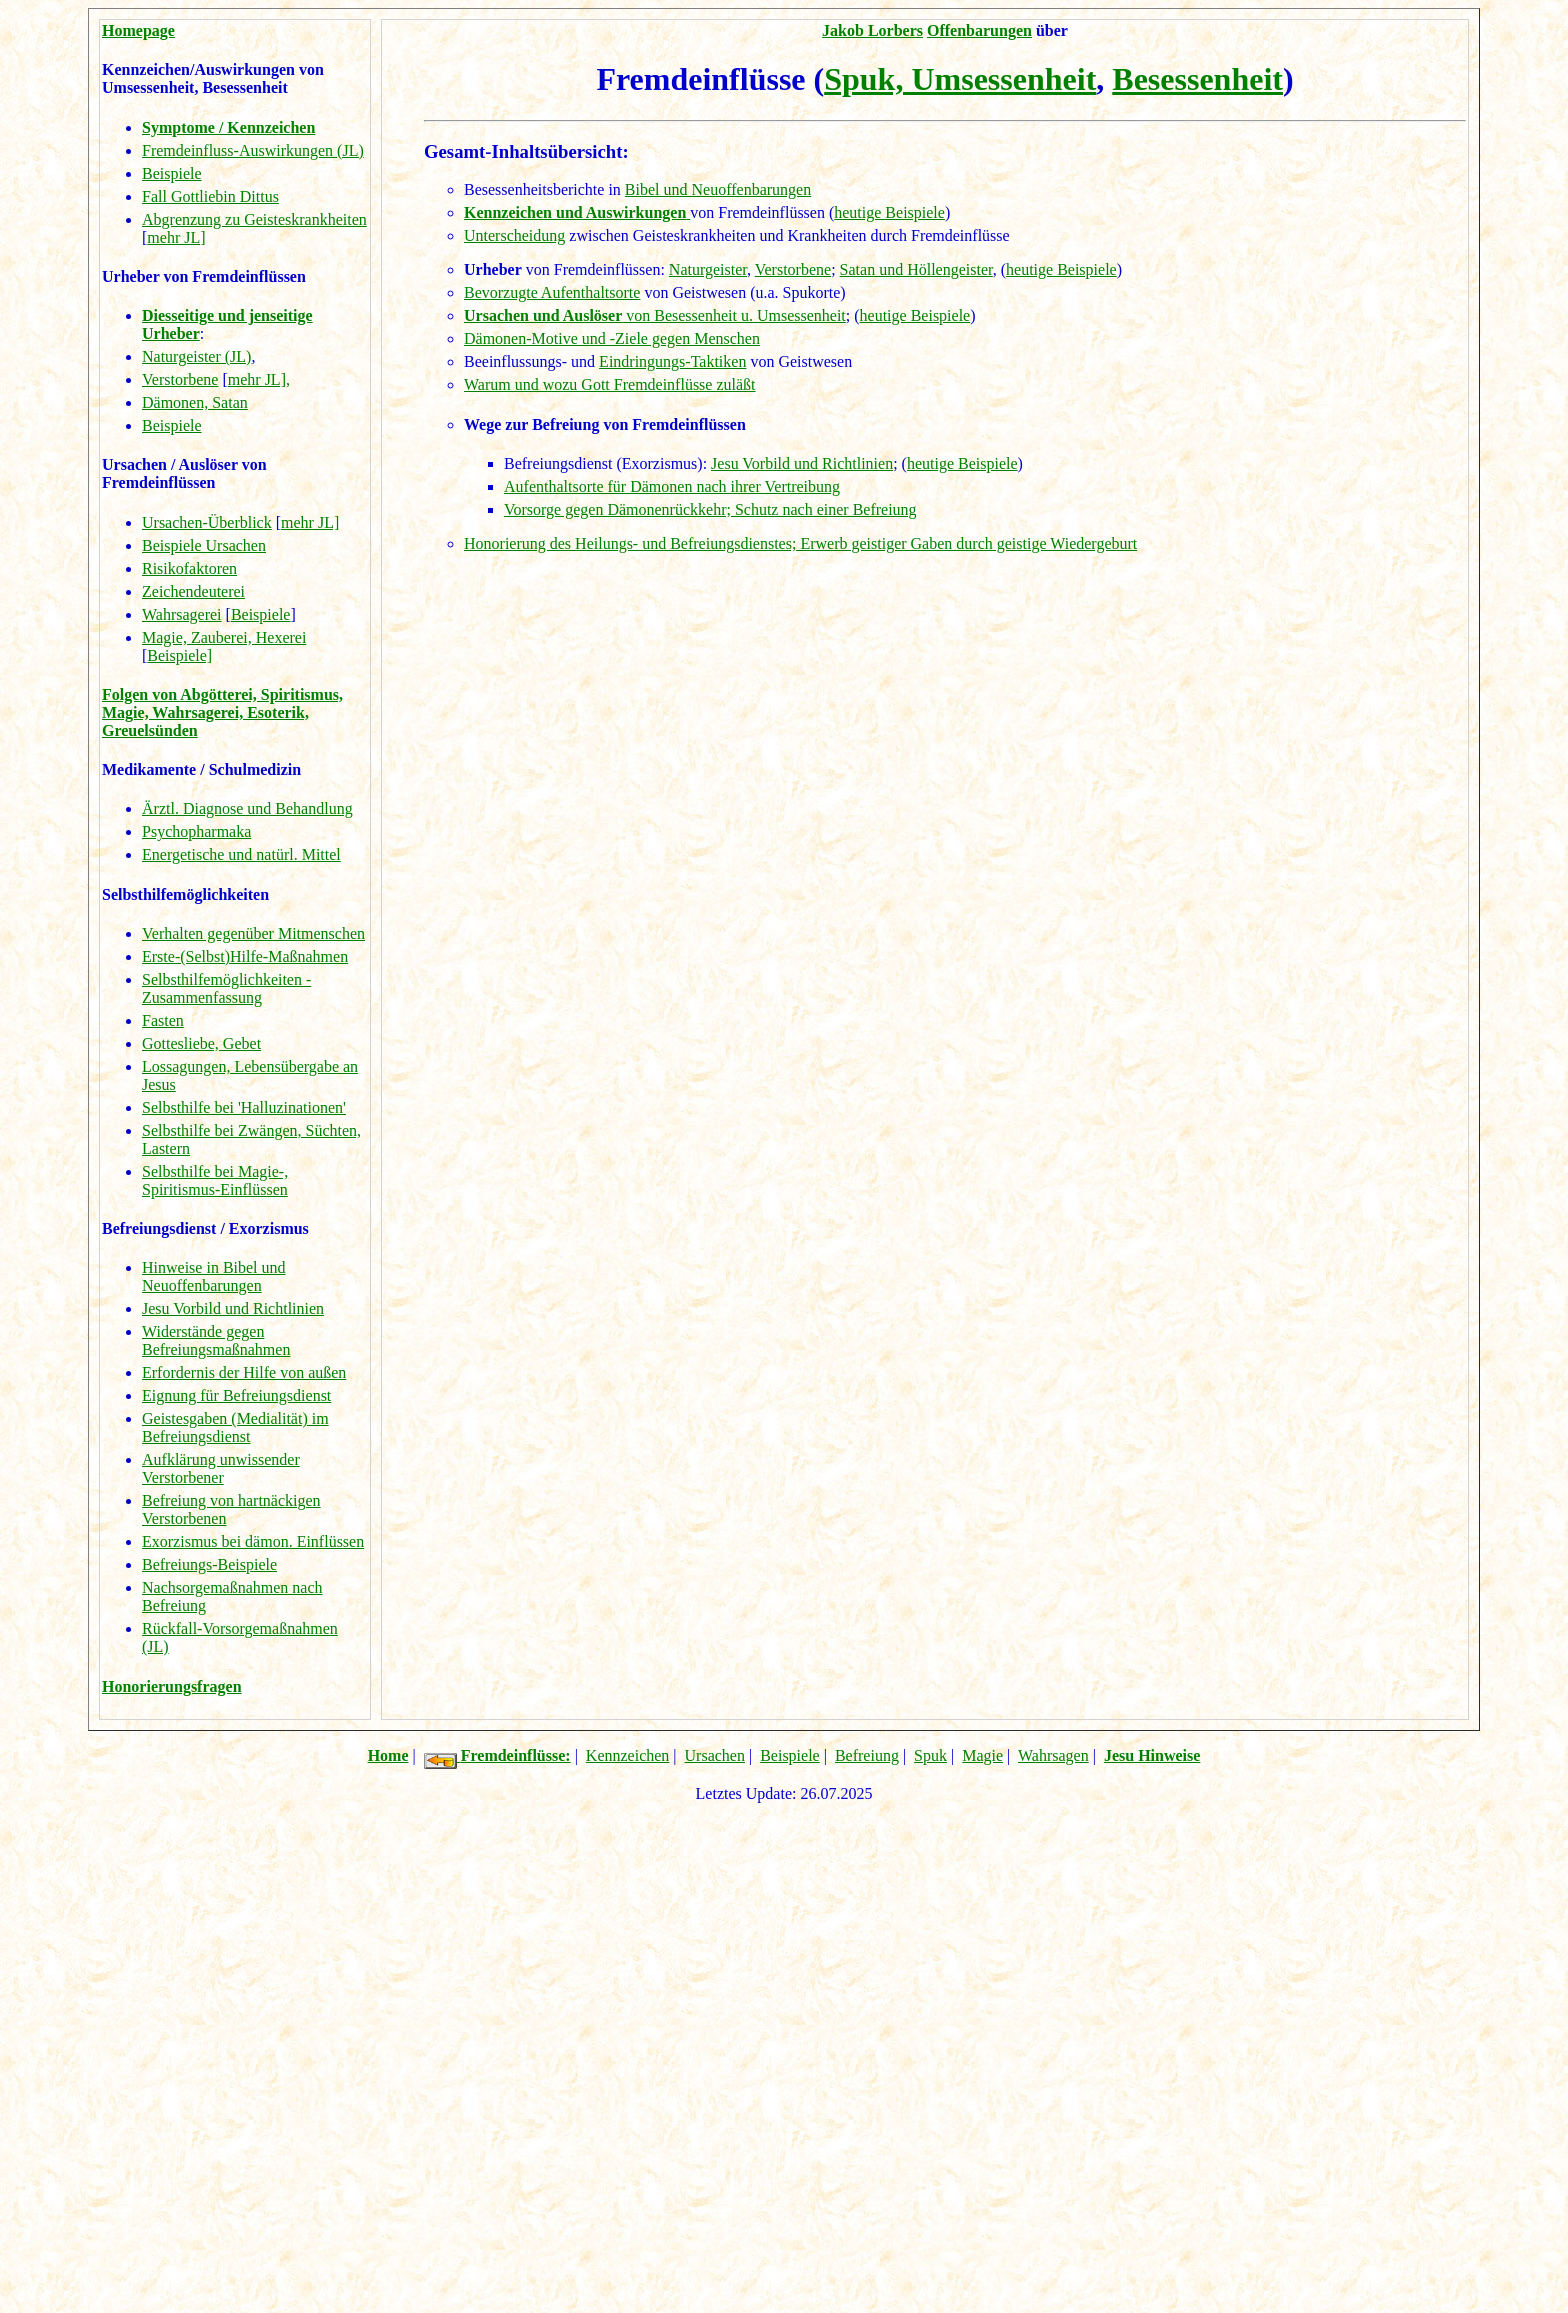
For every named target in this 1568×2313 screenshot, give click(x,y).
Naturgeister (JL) (196, 356)
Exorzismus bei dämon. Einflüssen (253, 1541)
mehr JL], (259, 379)
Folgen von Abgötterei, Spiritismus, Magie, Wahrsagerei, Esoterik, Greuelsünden (222, 712)
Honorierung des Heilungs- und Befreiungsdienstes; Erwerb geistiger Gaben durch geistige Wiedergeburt (800, 543)
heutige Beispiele (889, 212)
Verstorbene (180, 379)
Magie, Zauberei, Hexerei (224, 637)
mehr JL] (176, 237)
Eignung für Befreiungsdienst (236, 1395)
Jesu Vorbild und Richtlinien (233, 1308)
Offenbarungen (979, 30)
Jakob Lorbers (872, 30)
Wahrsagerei (182, 614)
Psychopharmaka (196, 831)
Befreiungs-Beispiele (209, 1564)
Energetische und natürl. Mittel (241, 854)
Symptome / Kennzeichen (228, 127)
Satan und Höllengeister (916, 269)
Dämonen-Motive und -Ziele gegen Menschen (612, 338)
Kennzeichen (628, 1755)
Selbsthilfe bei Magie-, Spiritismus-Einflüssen (215, 1180)
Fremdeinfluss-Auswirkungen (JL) (253, 150)
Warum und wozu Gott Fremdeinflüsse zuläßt (610, 384)
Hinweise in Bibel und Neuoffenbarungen (214, 1276)
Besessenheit (1197, 79)
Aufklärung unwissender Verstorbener (221, 1468)
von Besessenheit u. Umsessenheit (655, 315)
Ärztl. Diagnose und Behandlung (247, 808)
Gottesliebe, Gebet (201, 1043)
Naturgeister (708, 269)
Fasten (163, 1020)
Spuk (930, 1755)
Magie (982, 1755)
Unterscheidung (514, 235)
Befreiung (867, 1755)
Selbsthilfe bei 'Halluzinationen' (244, 1107)
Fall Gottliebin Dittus (210, 196)
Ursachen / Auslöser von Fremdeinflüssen (184, 473)
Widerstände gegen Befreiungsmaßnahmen (216, 1340)
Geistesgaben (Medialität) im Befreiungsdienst (235, 1427)
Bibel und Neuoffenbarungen (718, 189)
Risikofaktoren (189, 568)
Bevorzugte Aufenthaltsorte (552, 292)
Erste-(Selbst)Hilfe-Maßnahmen (245, 956)
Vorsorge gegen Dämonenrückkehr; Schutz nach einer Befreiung (710, 509)
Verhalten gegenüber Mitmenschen (253, 933)
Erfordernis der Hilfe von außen (244, 1372)
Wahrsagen (1053, 1755)
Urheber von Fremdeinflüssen (204, 276)
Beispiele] (179, 655)
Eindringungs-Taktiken (672, 361)
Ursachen (715, 1755)
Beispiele (172, 173)
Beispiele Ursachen (204, 545)
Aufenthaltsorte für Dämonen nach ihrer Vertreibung (672, 486)
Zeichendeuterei (193, 591)
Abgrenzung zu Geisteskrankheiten (254, 219)
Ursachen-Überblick (207, 522)
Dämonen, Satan (195, 402)
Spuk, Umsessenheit (960, 79)
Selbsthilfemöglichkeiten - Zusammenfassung (226, 988)
